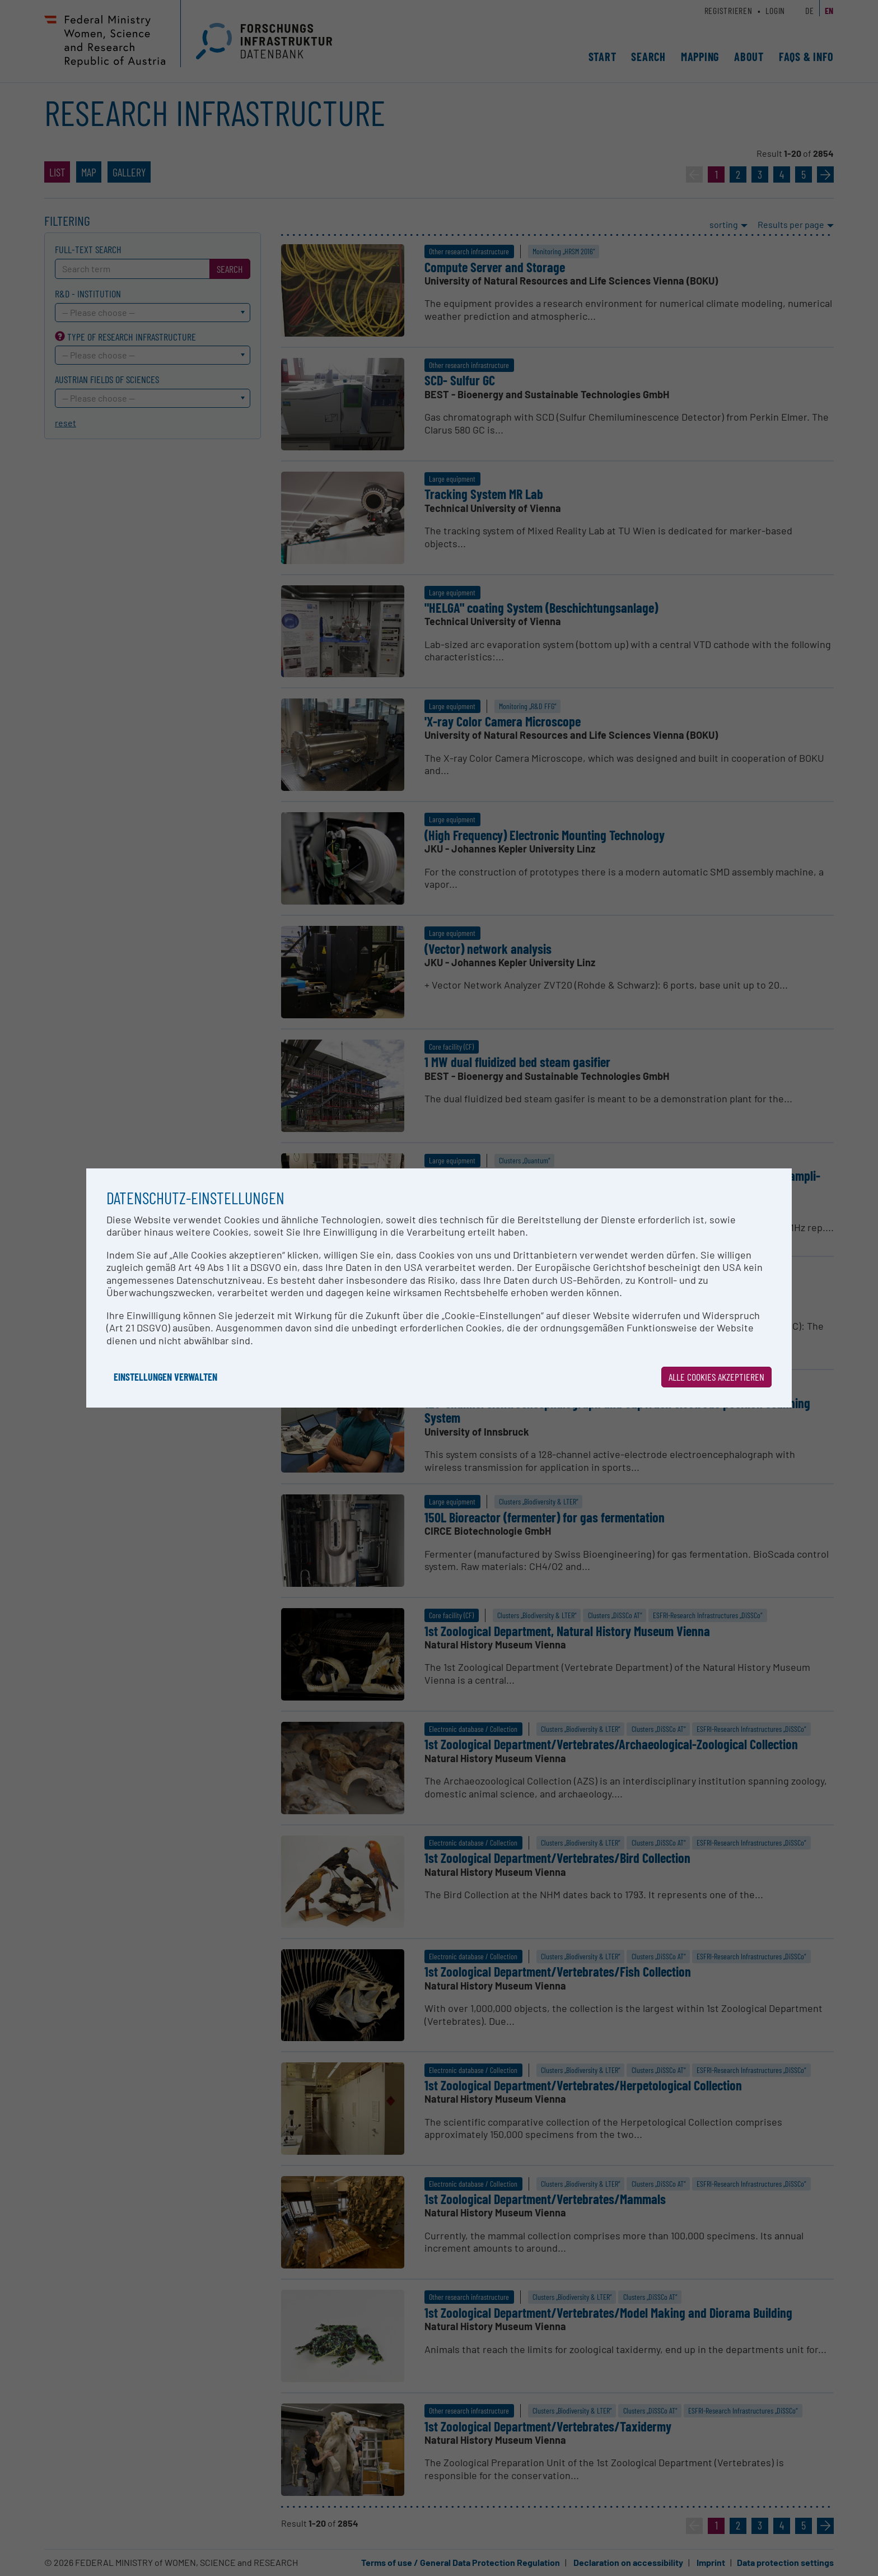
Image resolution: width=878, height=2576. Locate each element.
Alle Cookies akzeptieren (716, 1377)
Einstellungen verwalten (165, 1377)
